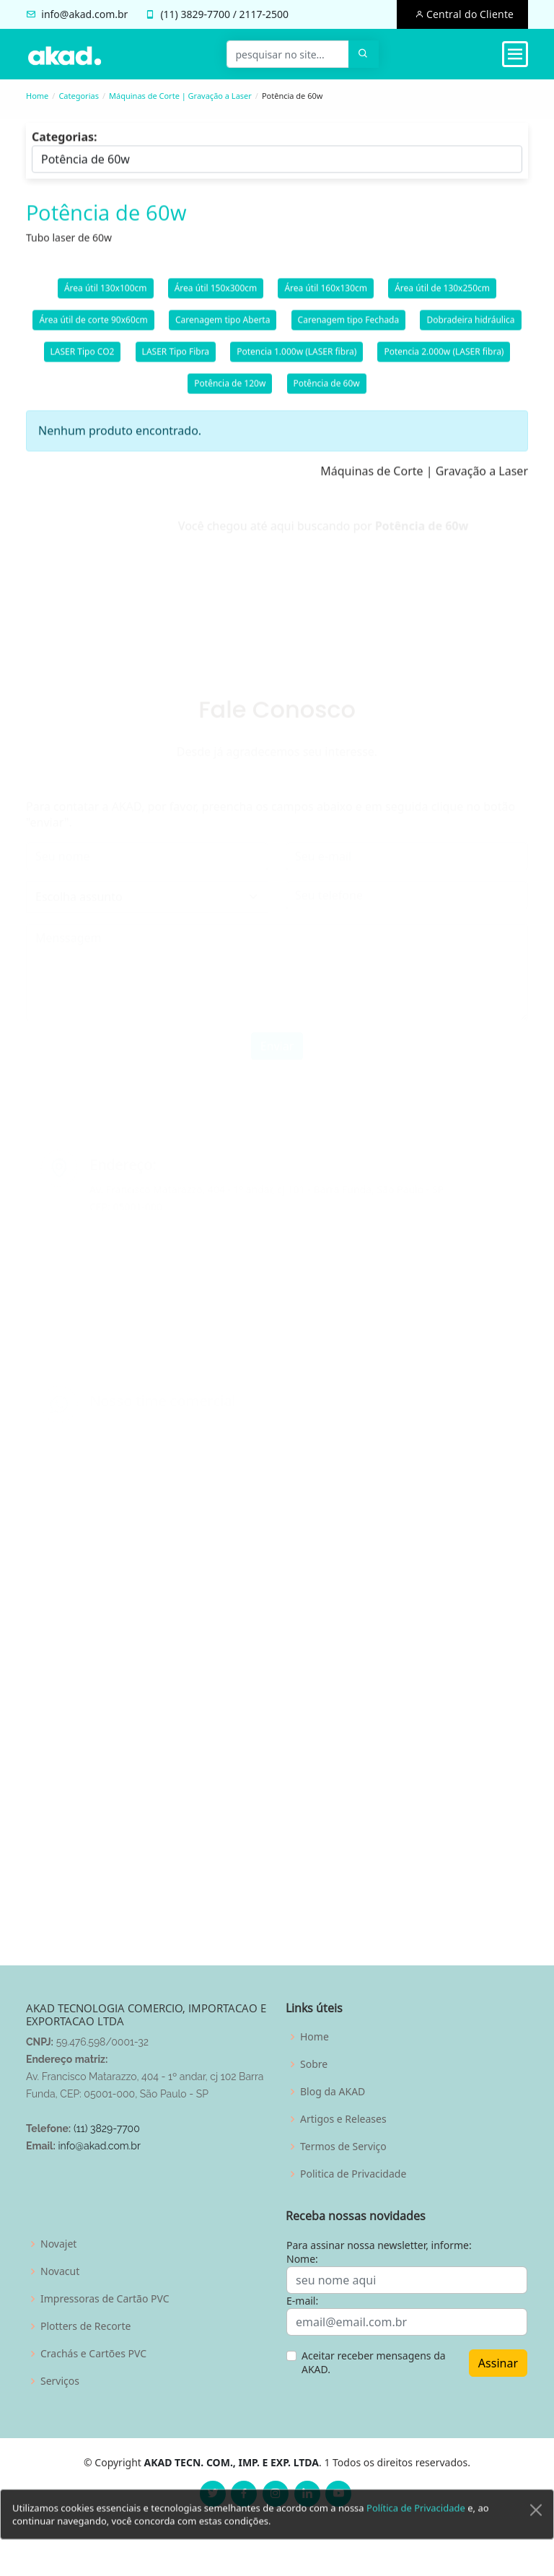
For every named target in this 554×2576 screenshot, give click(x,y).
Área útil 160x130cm (325, 296)
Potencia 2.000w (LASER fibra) (444, 360)
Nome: (302, 2259)
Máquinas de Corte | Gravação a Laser (180, 95)
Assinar (498, 2363)
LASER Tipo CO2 (82, 360)
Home (37, 95)
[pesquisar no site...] (288, 54)
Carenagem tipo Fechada (349, 328)
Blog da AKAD (332, 2092)
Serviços (59, 2381)
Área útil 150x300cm (216, 296)
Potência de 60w (327, 391)
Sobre (313, 2064)
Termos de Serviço (343, 2146)
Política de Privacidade (415, 2529)
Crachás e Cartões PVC (93, 2354)
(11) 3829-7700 (107, 2128)
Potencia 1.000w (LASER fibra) (296, 360)
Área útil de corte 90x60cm (93, 328)
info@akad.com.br (84, 14)
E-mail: (302, 2301)
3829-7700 (205, 14)
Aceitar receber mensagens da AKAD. (374, 2363)
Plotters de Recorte (85, 2326)
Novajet (58, 2244)
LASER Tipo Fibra (175, 360)
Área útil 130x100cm (105, 296)
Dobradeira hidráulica (470, 328)
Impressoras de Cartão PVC (105, 2299)
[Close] (536, 2531)
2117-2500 (264, 14)
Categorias (78, 95)
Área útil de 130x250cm (442, 296)
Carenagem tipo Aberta (222, 328)
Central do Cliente (468, 14)
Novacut (59, 2271)
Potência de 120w (229, 391)
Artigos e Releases (343, 2119)
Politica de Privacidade (353, 2174)
